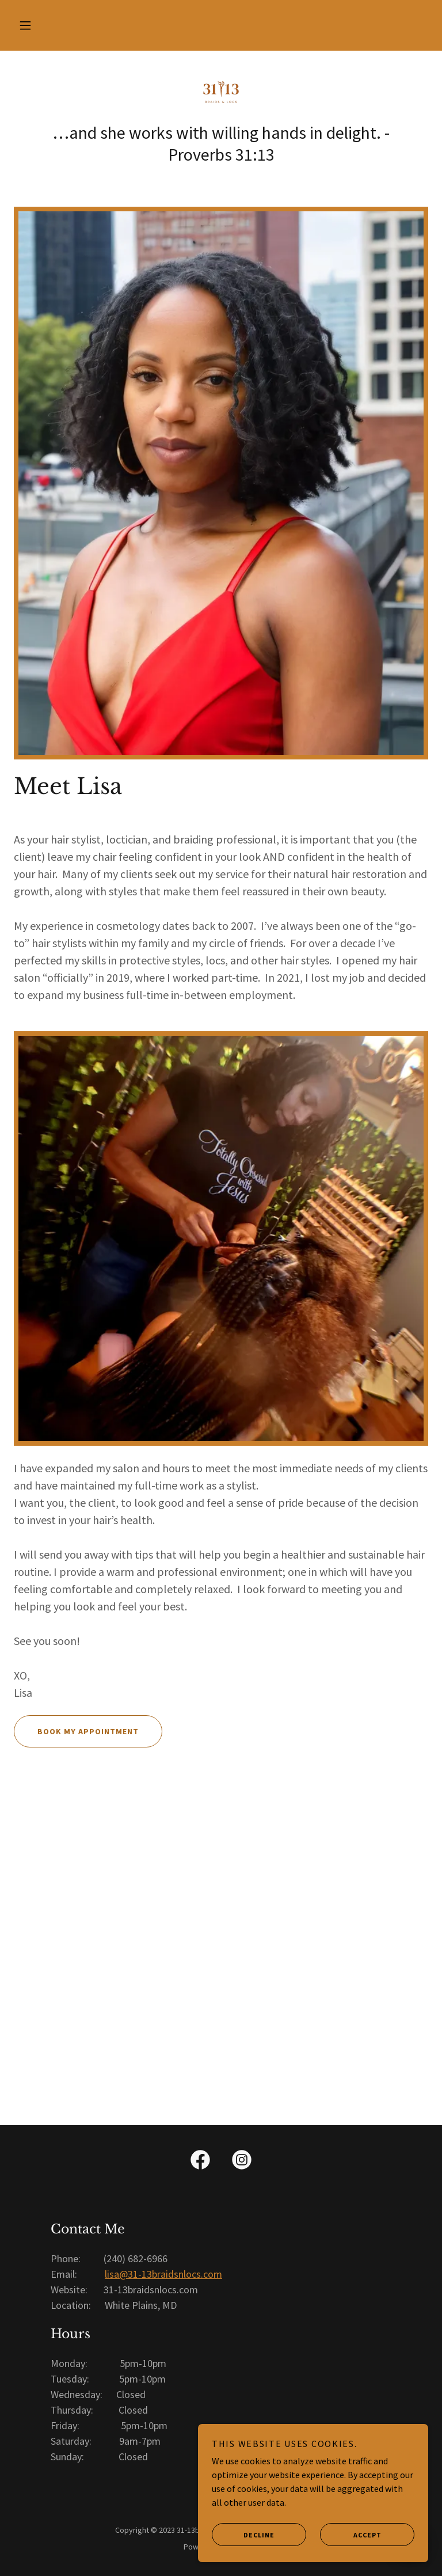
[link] (221, 92)
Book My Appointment (76, 1731)
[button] (25, 25)
